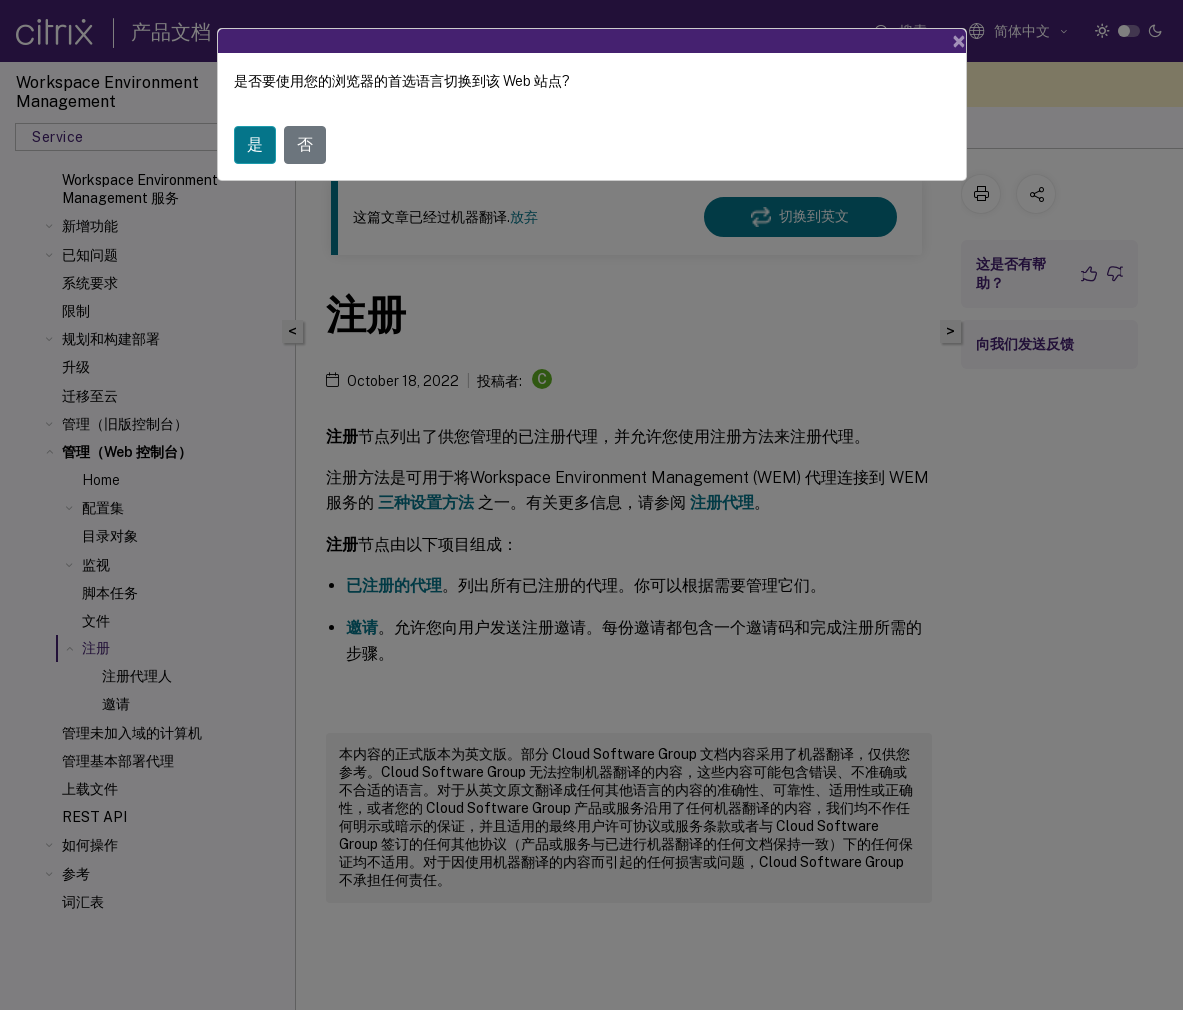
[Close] (959, 41)
